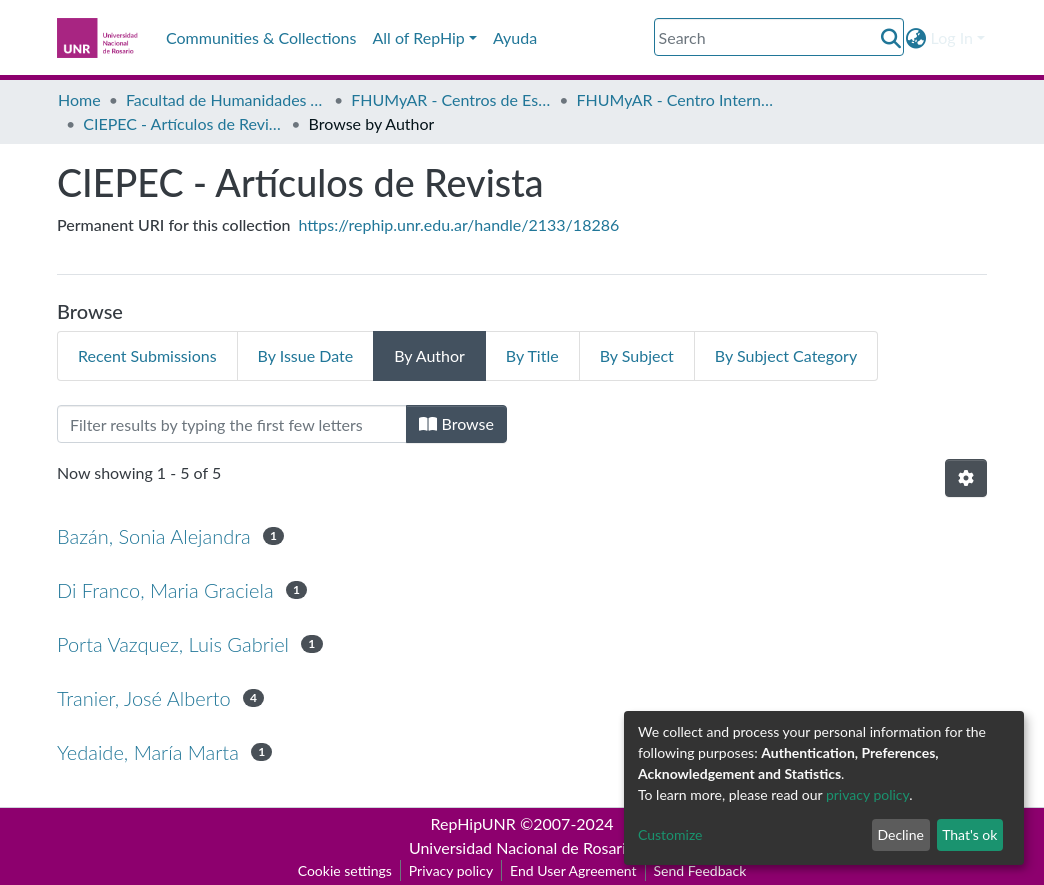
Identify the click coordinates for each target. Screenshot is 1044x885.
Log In (952, 37)
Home (79, 99)
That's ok (969, 834)
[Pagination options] (966, 478)
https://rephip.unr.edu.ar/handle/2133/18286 (459, 224)
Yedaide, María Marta (148, 752)
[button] (916, 38)
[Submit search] (891, 38)
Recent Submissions (147, 355)
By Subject (637, 355)
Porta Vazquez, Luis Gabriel (173, 644)
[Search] (779, 37)
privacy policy (867, 794)
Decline (900, 834)
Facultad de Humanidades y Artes (226, 99)
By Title (532, 355)
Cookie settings (345, 870)
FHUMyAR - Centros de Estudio (451, 99)
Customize (670, 834)
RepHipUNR (473, 823)
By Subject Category (786, 355)
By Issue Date (306, 355)
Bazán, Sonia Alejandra (154, 536)
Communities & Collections (261, 37)
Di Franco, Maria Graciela (165, 590)
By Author (429, 355)
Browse (456, 423)
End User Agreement (573, 870)
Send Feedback (700, 870)
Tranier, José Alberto (144, 698)
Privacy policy (451, 870)
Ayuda (515, 37)
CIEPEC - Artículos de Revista (183, 123)
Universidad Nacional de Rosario (522, 847)
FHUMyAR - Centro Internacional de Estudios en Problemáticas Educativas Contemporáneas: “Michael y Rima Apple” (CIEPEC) (677, 99)
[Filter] (232, 424)
